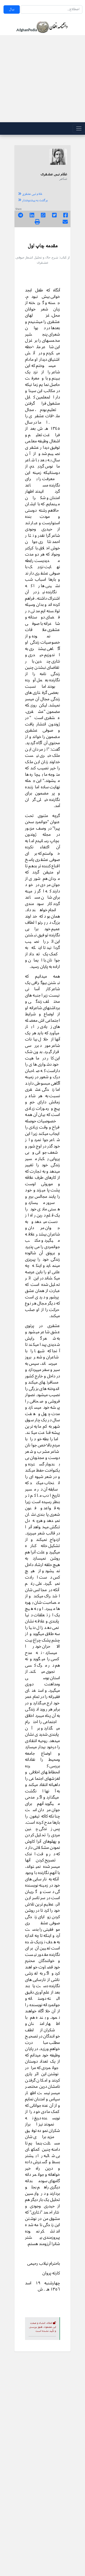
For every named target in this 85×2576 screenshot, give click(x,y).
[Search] (51, 9)
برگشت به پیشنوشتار (32, 200)
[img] (37, 221)
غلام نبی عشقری (30, 194)
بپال (11, 9)
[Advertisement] (41, 78)
